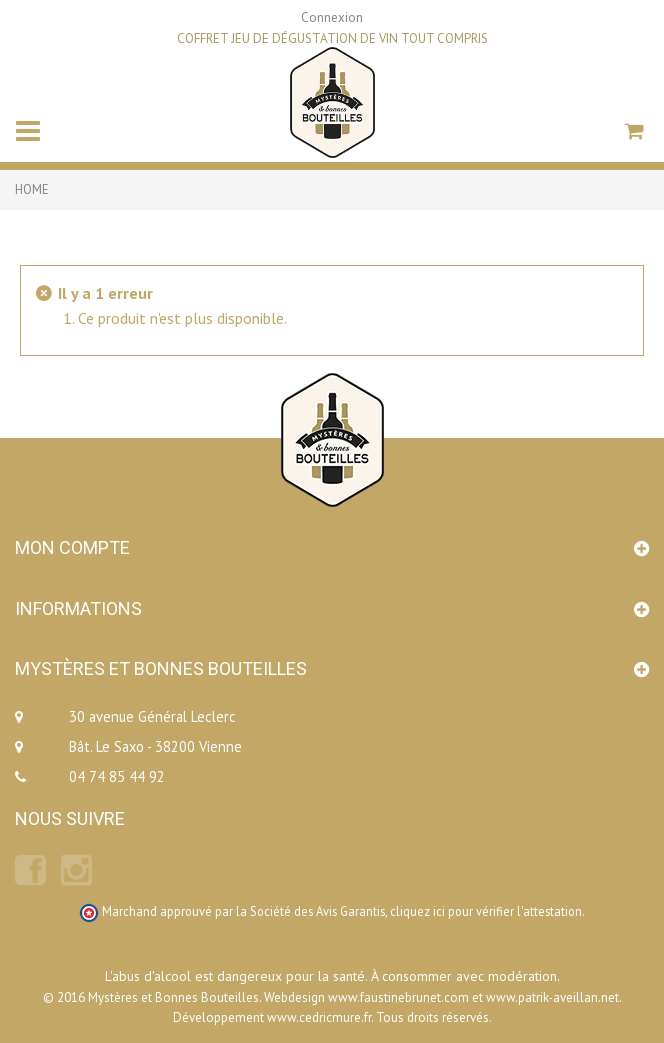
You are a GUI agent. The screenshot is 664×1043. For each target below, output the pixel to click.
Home (32, 189)
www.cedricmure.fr (319, 1017)
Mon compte (72, 547)
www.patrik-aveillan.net (552, 997)
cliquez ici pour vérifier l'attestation (486, 911)
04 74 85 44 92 (117, 776)
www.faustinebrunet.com (398, 997)
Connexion (332, 17)
